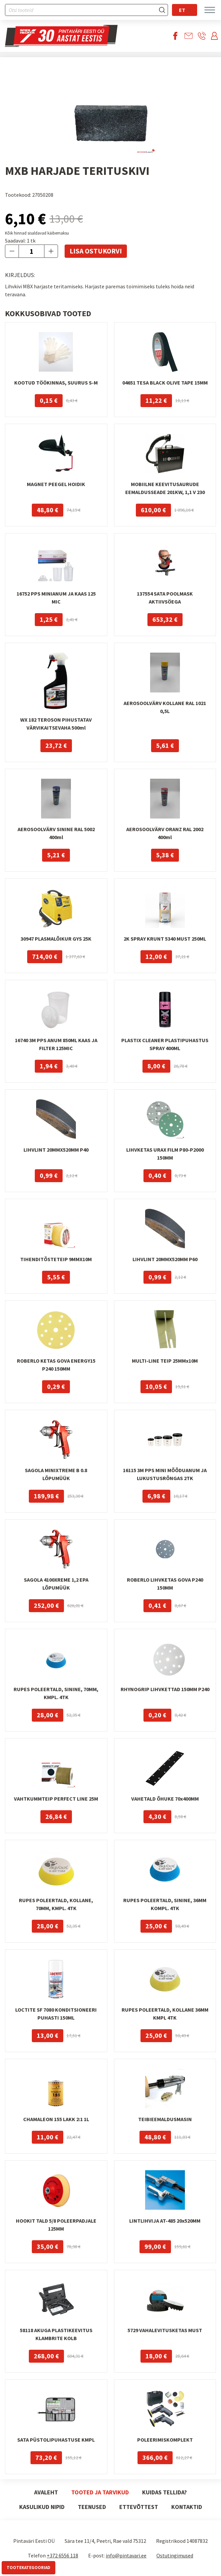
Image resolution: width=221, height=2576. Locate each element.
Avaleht (46, 2492)
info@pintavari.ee (126, 2555)
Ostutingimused (174, 2555)
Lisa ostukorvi (96, 251)
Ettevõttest (138, 2507)
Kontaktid (186, 2507)
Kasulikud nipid (42, 2507)
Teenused (92, 2507)
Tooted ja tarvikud (100, 2492)
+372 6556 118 (62, 2555)
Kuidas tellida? (164, 2492)
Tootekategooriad (28, 2567)
